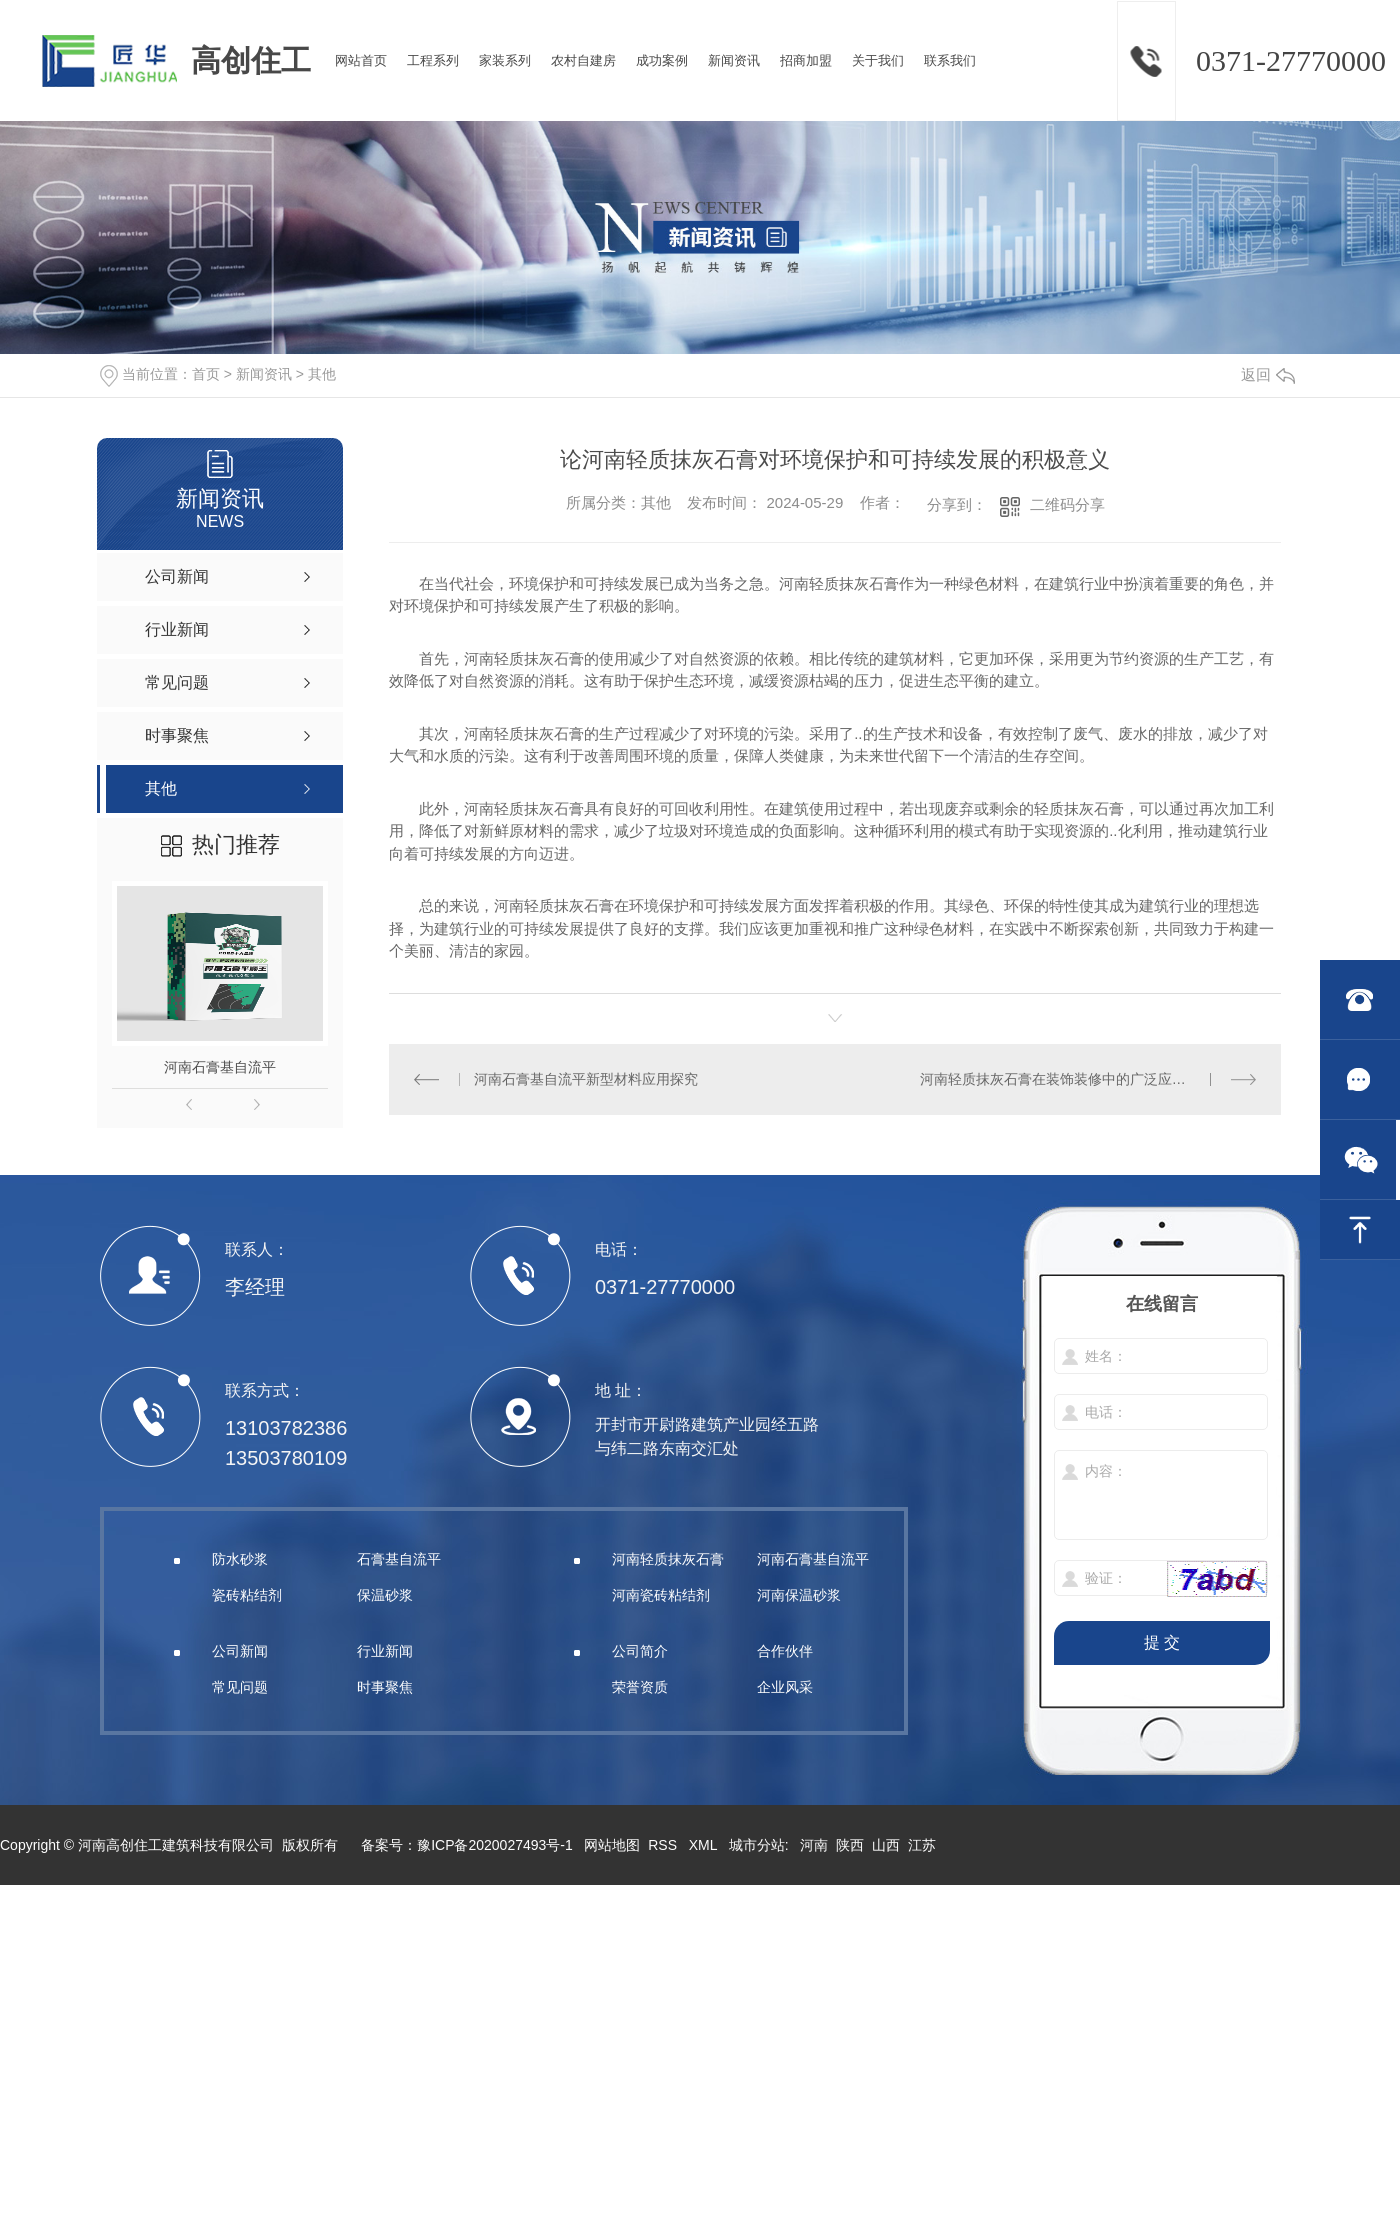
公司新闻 (240, 1651)
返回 (1268, 374)
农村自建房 (583, 60)
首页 (206, 374)
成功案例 (662, 60)
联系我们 (950, 60)
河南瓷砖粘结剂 (661, 1595)
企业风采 (785, 1687)
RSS (664, 1845)
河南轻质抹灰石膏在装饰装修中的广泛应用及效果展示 (1088, 1079)
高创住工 (251, 60)
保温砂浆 (385, 1595)
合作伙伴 (785, 1651)
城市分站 (757, 1845)
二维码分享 (1067, 504)
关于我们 (878, 60)
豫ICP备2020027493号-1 (495, 1845)
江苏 (922, 1845)
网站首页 (361, 60)
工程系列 (433, 60)
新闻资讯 (734, 60)
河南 (814, 1845)
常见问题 (240, 1687)
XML (705, 1845)
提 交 (1162, 1642)
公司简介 (640, 1651)
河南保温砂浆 (799, 1595)
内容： (1162, 1496)
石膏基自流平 (399, 1559)
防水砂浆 (240, 1559)
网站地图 (612, 1845)
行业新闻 (385, 1651)
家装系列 (505, 60)
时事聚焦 (385, 1687)
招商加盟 (806, 60)
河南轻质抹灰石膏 (668, 1559)
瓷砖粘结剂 (247, 1595)
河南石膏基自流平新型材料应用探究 (586, 1079)
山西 (886, 1845)
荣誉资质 (640, 1687)
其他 (322, 374)
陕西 (850, 1845)
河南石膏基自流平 (220, 1067)
